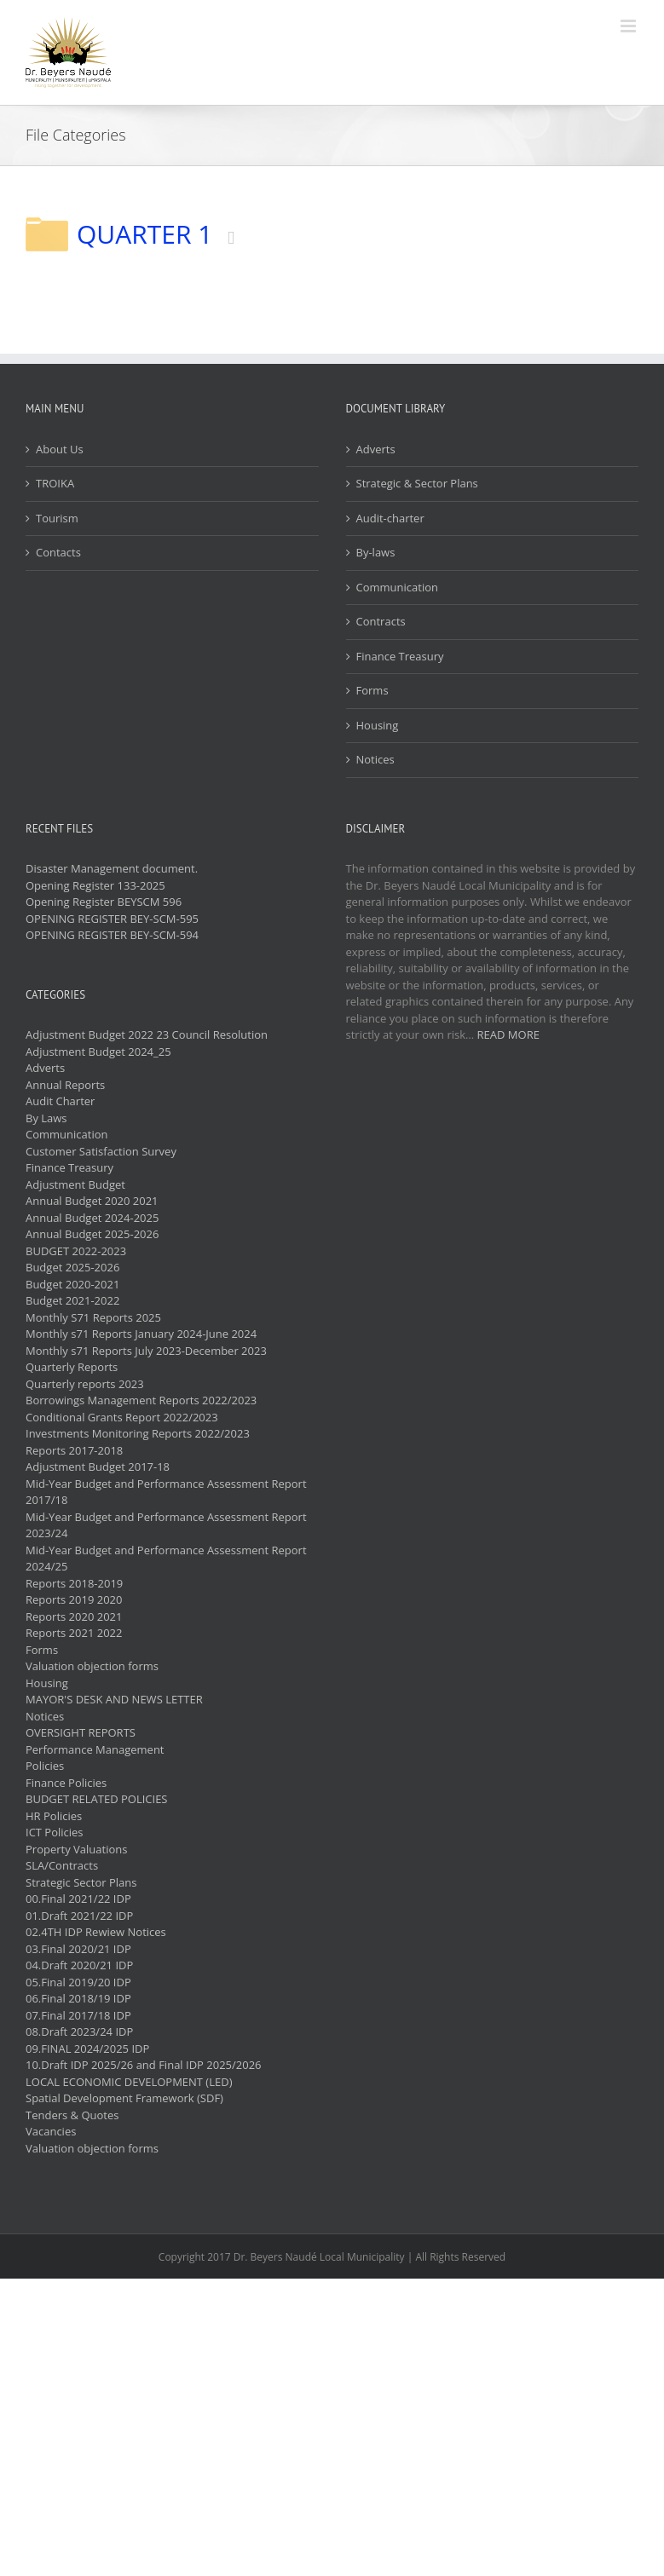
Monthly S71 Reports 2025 (93, 1317)
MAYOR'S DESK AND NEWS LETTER (114, 1699)
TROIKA (55, 483)
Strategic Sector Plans (81, 1882)
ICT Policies (55, 1832)
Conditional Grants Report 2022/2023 (122, 1417)
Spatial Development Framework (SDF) (124, 2098)
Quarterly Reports (72, 1366)
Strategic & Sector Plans (417, 483)
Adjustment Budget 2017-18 (98, 1466)
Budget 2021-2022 (72, 1300)
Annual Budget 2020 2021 (92, 1200)
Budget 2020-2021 (72, 1284)
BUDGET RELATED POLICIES (97, 1799)
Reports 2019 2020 (74, 1599)
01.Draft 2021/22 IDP (79, 1915)
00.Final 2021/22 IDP (78, 1898)
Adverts (376, 449)
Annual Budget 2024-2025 (92, 1217)
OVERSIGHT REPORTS (81, 1732)
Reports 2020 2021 (74, 1616)
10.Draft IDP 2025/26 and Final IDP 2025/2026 (144, 2064)
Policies (45, 1765)
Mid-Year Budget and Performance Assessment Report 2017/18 (166, 1492)
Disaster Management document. (112, 868)
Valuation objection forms (92, 1666)
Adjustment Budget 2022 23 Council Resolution (147, 1034)
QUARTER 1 (144, 233)
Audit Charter (60, 1101)
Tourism (57, 518)
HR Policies (54, 1816)
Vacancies (51, 2131)
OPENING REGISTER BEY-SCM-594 (112, 934)
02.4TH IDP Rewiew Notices (96, 1931)
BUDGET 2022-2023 (76, 1251)
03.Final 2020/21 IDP (78, 1948)
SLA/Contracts (62, 1865)
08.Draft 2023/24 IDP (79, 2031)
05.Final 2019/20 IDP (78, 1982)
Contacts (58, 552)
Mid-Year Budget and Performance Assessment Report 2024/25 (166, 1558)
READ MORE (508, 1034)
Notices (375, 759)
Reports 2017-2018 (74, 1450)
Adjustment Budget (75, 1184)
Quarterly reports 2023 (85, 1384)
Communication (397, 587)
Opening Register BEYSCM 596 (104, 901)
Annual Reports (65, 1084)
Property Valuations (76, 1849)
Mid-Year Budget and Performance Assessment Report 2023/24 (166, 1525)
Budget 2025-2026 (72, 1267)
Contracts (381, 621)
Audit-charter (390, 518)
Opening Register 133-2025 (95, 885)
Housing (377, 725)
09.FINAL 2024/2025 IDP (87, 2048)
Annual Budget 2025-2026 (92, 1234)
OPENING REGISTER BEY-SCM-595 (112, 918)
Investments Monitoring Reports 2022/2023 (138, 1433)
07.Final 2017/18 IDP (78, 2015)
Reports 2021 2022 (74, 1632)
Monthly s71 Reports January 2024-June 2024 (141, 1333)
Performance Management (95, 1749)
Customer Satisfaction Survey (101, 1151)
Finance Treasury (400, 656)
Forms (372, 690)
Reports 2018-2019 (74, 1583)
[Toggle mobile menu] (629, 26)
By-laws (376, 552)
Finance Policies (66, 1782)
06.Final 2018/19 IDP (78, 1998)
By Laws (46, 1118)
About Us (60, 449)
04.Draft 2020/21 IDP (79, 1965)
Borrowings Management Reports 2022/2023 (141, 1400)
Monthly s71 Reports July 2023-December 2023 (146, 1350)
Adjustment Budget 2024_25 (98, 1051)
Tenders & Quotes (72, 2115)
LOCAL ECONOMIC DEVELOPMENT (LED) (129, 2081)
